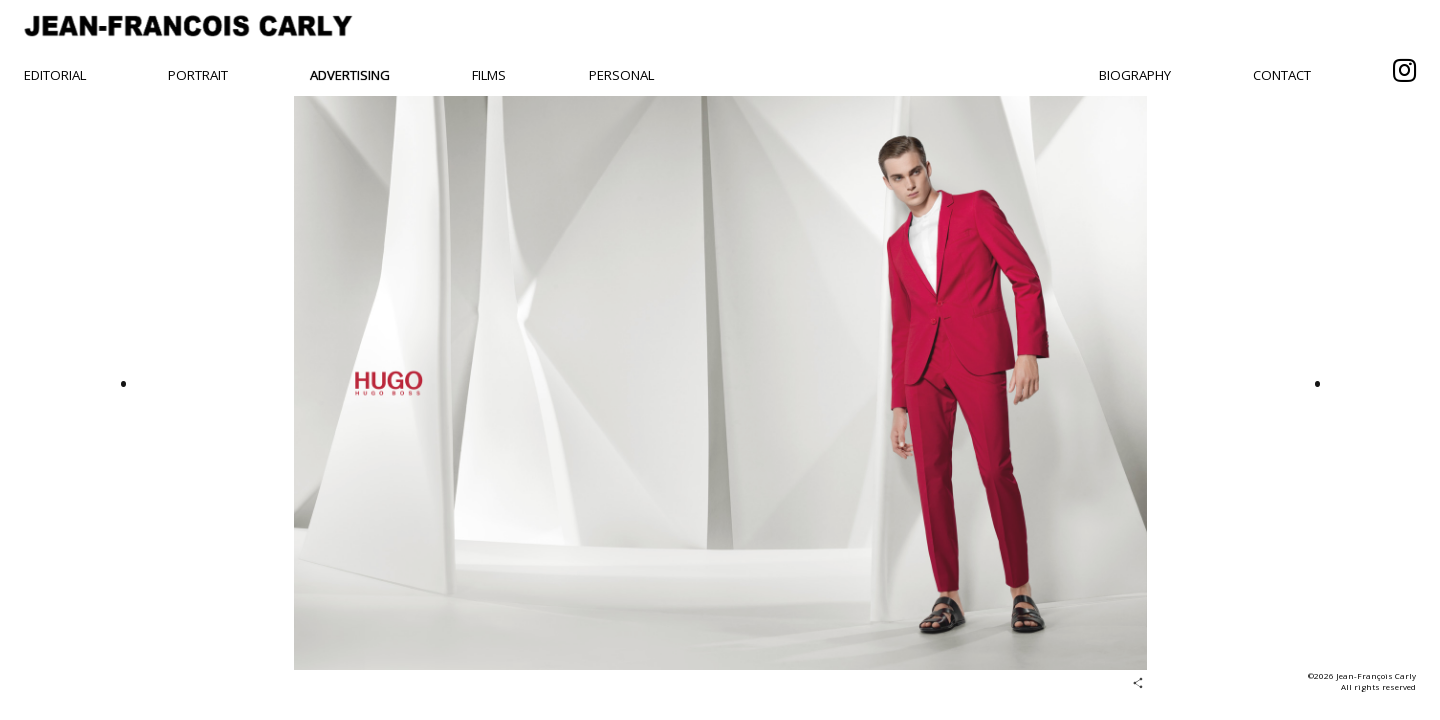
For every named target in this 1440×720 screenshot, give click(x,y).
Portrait (198, 75)
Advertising (350, 75)
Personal (621, 75)
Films (489, 75)
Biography (1135, 75)
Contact (1282, 75)
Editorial (55, 75)
